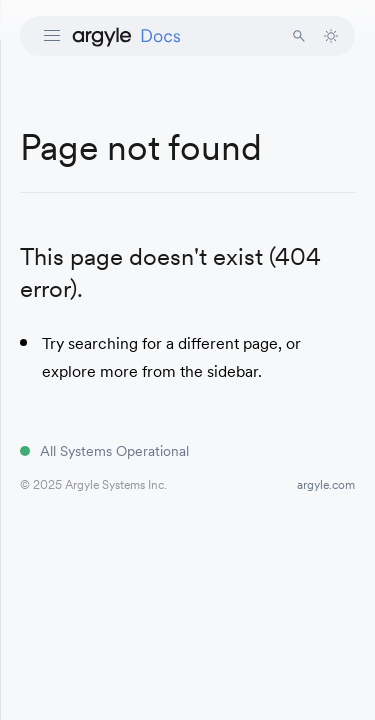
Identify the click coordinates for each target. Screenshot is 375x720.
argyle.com (326, 484)
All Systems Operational (114, 451)
